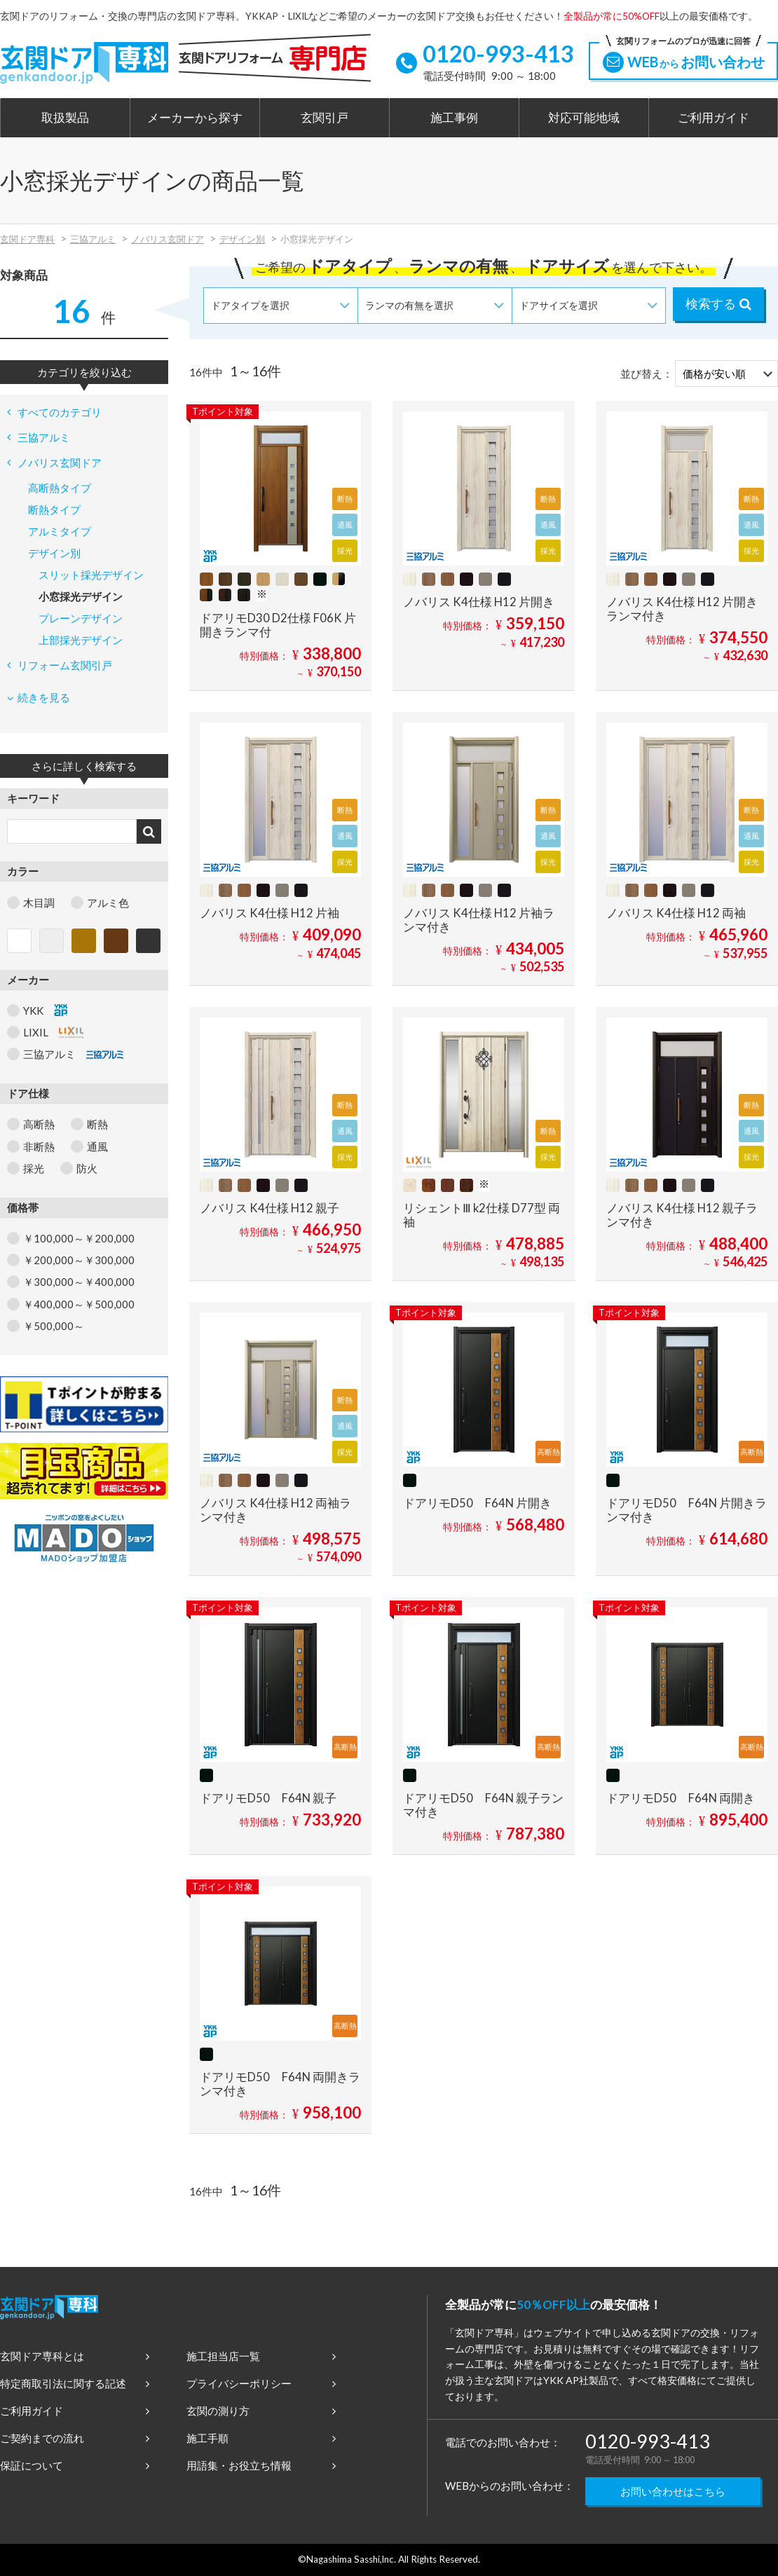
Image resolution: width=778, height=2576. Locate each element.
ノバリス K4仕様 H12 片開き (478, 602)
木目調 (39, 902)
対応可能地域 (584, 118)
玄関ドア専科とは (74, 2356)
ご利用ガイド (713, 118)
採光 (33, 1168)
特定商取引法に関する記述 (74, 2383)
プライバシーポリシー (261, 2383)
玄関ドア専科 (27, 239)
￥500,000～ (53, 1326)
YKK (45, 1010)
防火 (86, 1168)
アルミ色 (108, 902)
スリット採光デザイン (91, 574)
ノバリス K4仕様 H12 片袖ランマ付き (478, 920)
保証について (74, 2465)
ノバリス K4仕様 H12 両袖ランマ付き (275, 1510)
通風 (97, 1146)
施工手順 (261, 2438)
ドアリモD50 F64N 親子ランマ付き (483, 1805)
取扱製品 (65, 118)
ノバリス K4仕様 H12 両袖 (676, 913)
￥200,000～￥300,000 (79, 1260)
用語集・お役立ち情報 (261, 2465)
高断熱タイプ (59, 487)
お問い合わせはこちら (672, 2491)
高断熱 (39, 1124)
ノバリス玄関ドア (167, 239)
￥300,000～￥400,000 (79, 1281)
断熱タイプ (54, 509)
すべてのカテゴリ (54, 412)
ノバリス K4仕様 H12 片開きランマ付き (682, 609)
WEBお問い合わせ (683, 57)
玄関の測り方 (261, 2410)
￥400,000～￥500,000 (79, 1304)
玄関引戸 (324, 118)
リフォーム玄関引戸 (59, 665)
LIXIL (53, 1032)
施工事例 (454, 118)
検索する (718, 303)
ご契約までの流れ (74, 2438)
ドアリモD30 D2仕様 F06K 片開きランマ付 (278, 625)
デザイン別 (242, 239)
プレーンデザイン (81, 618)
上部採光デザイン (81, 639)
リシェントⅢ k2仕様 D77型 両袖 (481, 1215)
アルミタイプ (59, 531)
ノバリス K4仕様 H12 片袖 (269, 913)
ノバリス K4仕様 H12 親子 (269, 1208)
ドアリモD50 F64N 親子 (268, 1798)
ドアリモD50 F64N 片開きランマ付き (686, 1510)
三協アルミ (93, 239)
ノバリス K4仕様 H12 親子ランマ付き (682, 1215)
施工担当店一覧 (261, 2356)
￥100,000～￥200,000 (79, 1238)
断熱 (97, 1124)
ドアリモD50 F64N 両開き (680, 1798)
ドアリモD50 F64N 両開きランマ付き (280, 2084)
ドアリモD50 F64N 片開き (477, 1503)
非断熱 (39, 1146)
